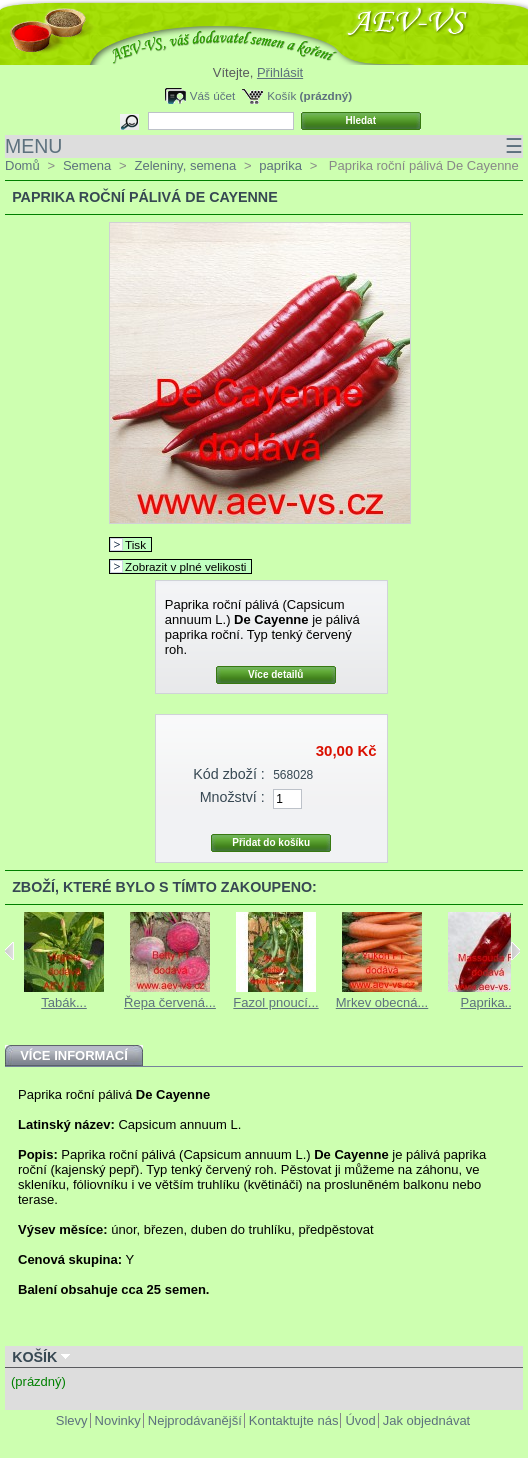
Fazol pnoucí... (275, 1002)
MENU (264, 146)
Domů (22, 165)
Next (515, 951)
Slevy (72, 1420)
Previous (9, 951)
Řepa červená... (170, 1002)
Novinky (118, 1420)
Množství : (232, 797)
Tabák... (64, 1002)
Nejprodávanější (195, 1420)
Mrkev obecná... (382, 1002)
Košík (281, 95)
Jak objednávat (426, 1420)
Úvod (360, 1420)
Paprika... (488, 1002)
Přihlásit (280, 72)
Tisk (135, 544)
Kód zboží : (229, 774)
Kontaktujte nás (294, 1420)
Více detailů (276, 674)
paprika (280, 165)
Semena (87, 165)
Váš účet (212, 95)
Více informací (74, 1055)
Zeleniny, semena (185, 165)
